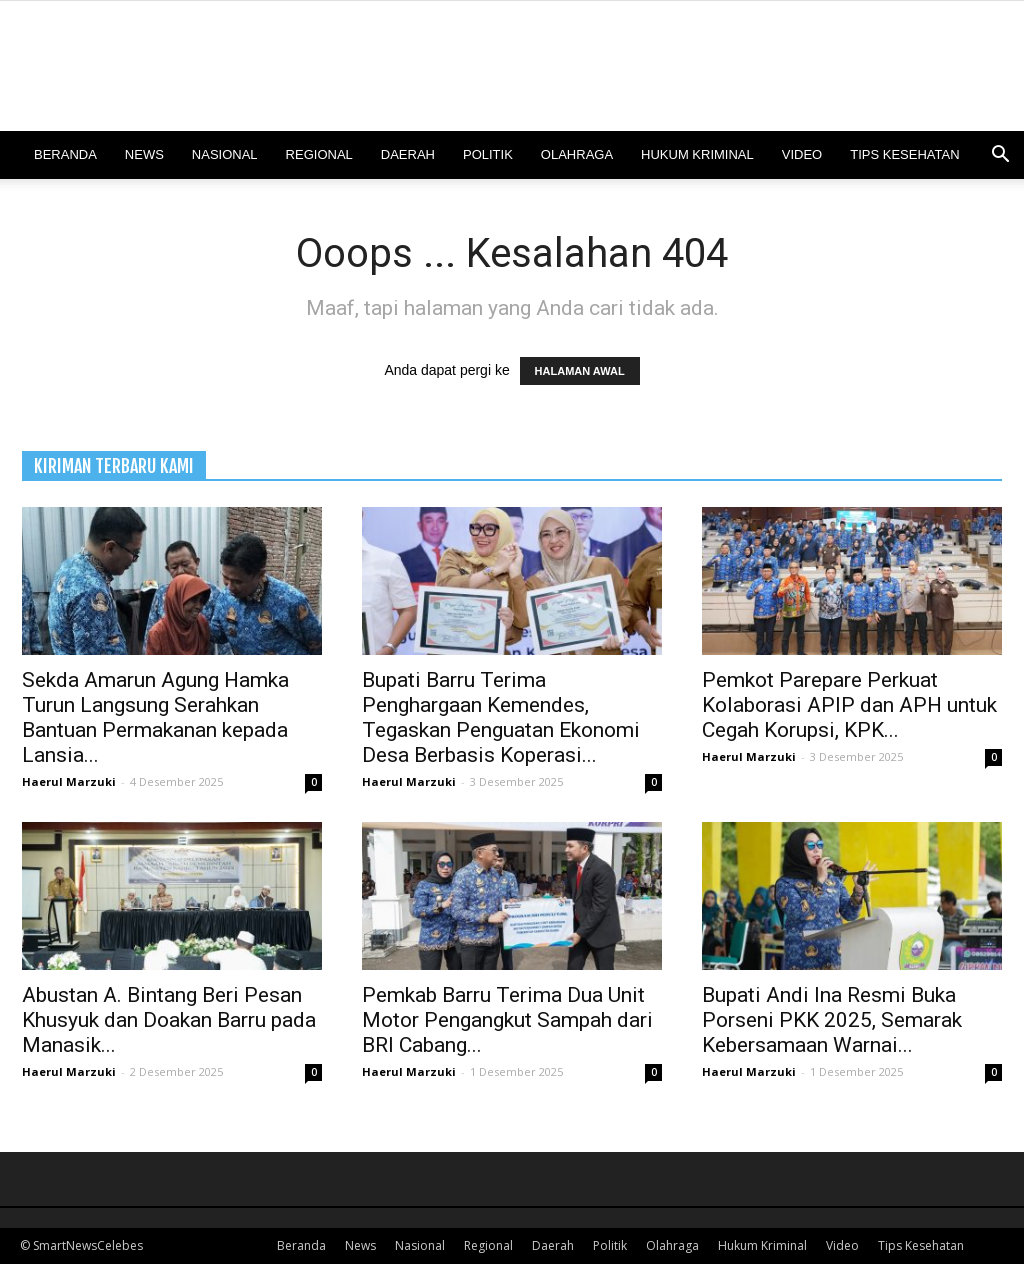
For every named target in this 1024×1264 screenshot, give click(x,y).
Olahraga (577, 154)
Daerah (408, 154)
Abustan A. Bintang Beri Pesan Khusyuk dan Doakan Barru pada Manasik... (169, 1020)
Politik (488, 154)
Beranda (65, 154)
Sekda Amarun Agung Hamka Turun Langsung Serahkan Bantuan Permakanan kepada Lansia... (155, 717)
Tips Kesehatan (904, 154)
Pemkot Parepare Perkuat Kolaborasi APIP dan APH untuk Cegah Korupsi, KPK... (849, 705)
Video (802, 154)
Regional (319, 154)
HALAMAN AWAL (580, 371)
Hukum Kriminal (697, 154)
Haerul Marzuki (69, 781)
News (144, 154)
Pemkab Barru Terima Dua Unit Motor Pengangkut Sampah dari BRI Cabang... (507, 1020)
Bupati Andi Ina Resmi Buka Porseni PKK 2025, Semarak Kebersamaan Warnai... (832, 1020)
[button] (1000, 156)
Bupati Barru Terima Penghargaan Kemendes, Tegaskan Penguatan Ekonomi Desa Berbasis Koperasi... (501, 717)
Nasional (225, 154)
